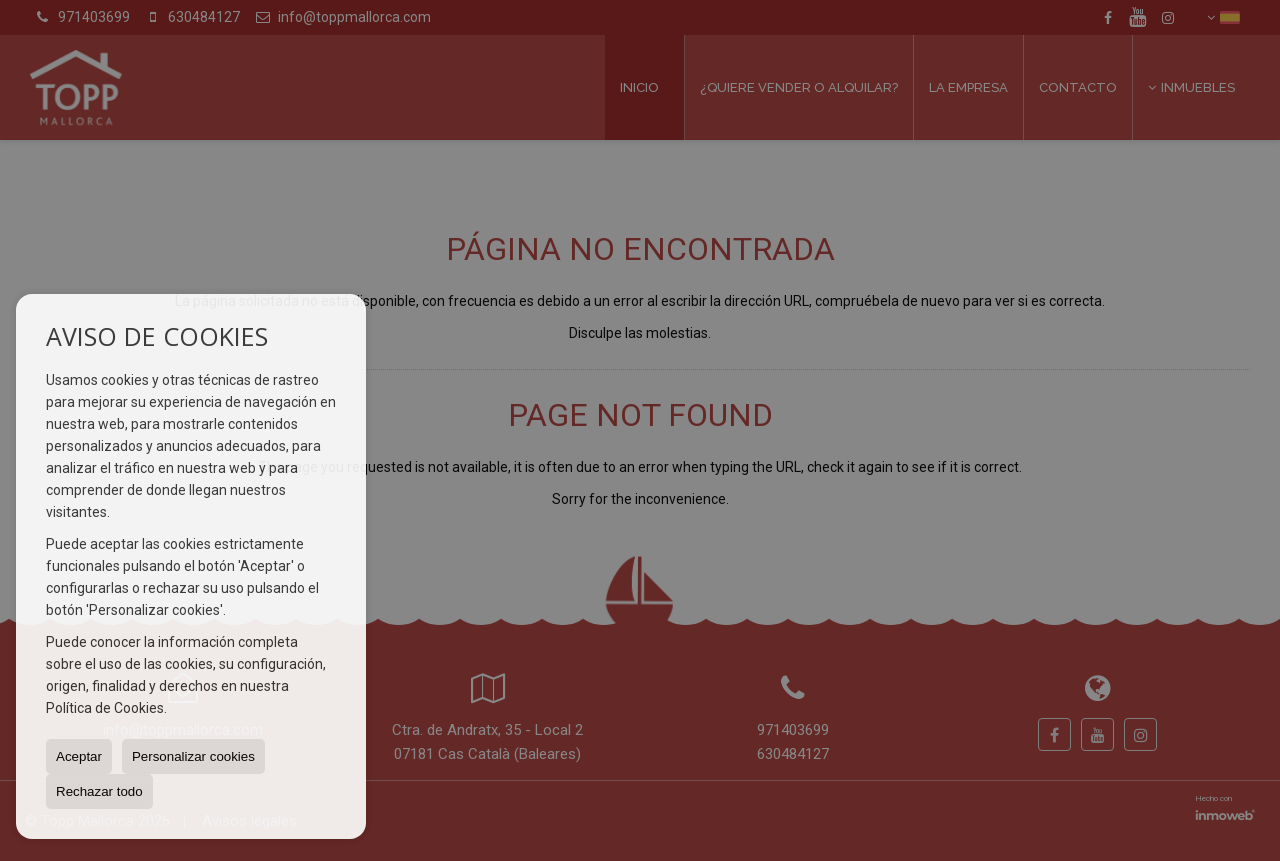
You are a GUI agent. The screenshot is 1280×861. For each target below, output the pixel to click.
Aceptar (79, 756)
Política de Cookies (105, 708)
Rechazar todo (99, 791)
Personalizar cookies (193, 756)
